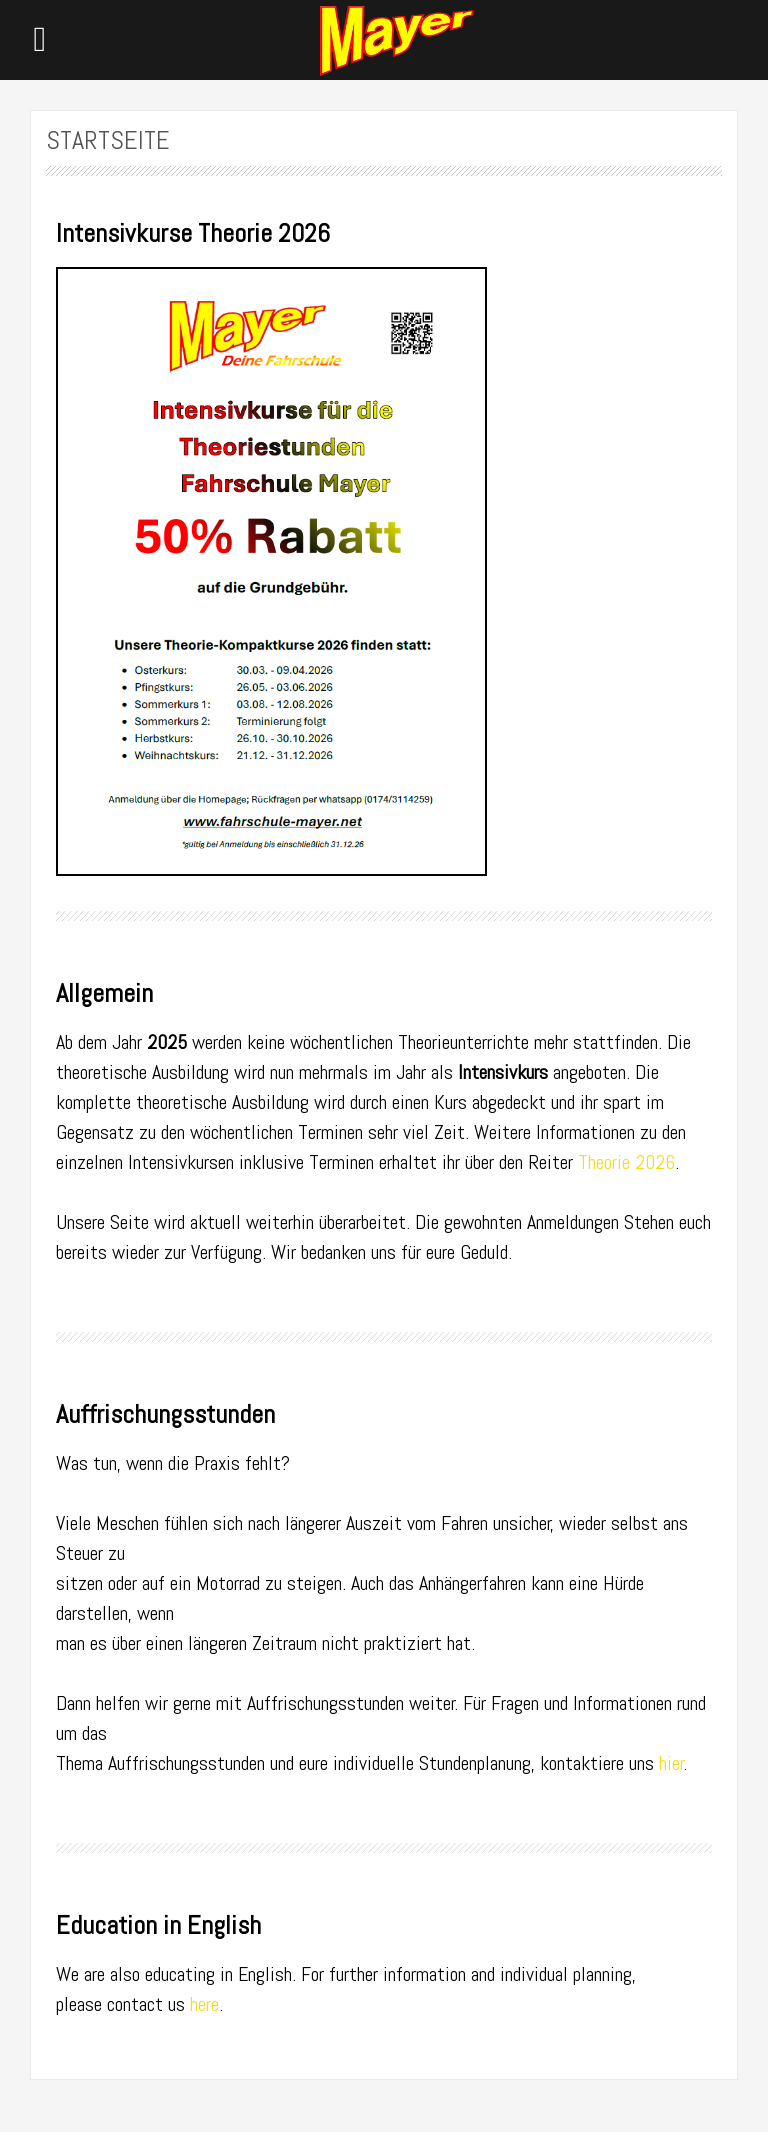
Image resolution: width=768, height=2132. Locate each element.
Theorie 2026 (626, 1162)
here (204, 2004)
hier (671, 1763)
